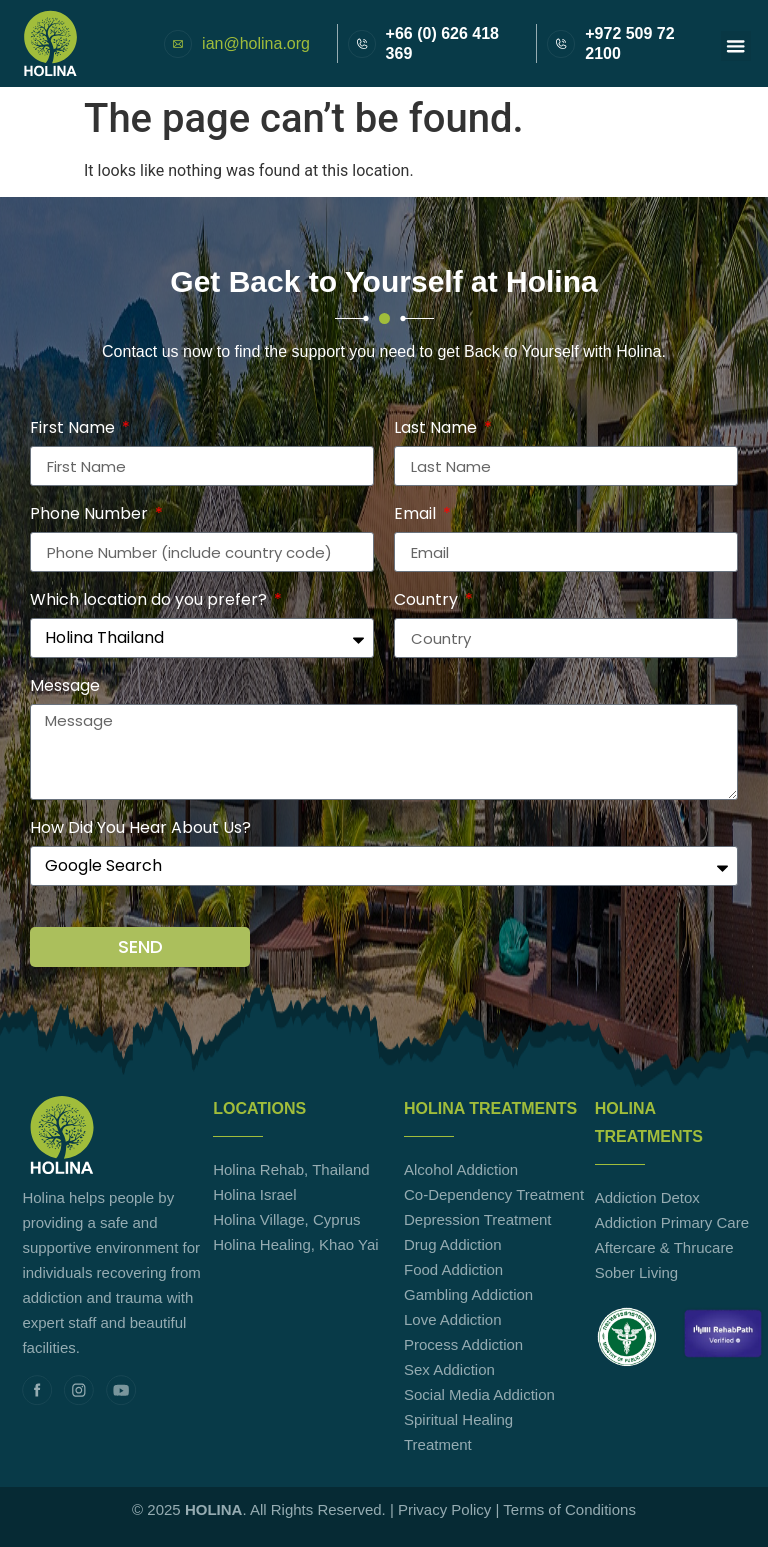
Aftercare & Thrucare (664, 1247)
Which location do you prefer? (150, 601)
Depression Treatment (478, 1219)
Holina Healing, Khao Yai (295, 1244)
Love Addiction (453, 1319)
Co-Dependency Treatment (494, 1194)
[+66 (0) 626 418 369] (362, 44)
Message (65, 687)
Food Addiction (453, 1269)
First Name (74, 429)
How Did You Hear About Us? (140, 829)
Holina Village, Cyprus (286, 1219)
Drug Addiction (453, 1244)
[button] (735, 46)
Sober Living (636, 1272)
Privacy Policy (444, 1509)
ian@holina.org (256, 43)
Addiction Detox (647, 1197)
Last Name (437, 429)
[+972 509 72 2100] (561, 44)
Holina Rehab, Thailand (291, 1169)
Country (428, 601)
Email (417, 515)
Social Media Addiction (479, 1394)
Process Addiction (463, 1344)
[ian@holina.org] (178, 44)
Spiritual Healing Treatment (458, 1432)
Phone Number (91, 515)
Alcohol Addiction (461, 1169)
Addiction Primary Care (672, 1222)
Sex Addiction (449, 1369)
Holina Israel (254, 1194)
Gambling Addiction (468, 1294)
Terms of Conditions (569, 1509)
